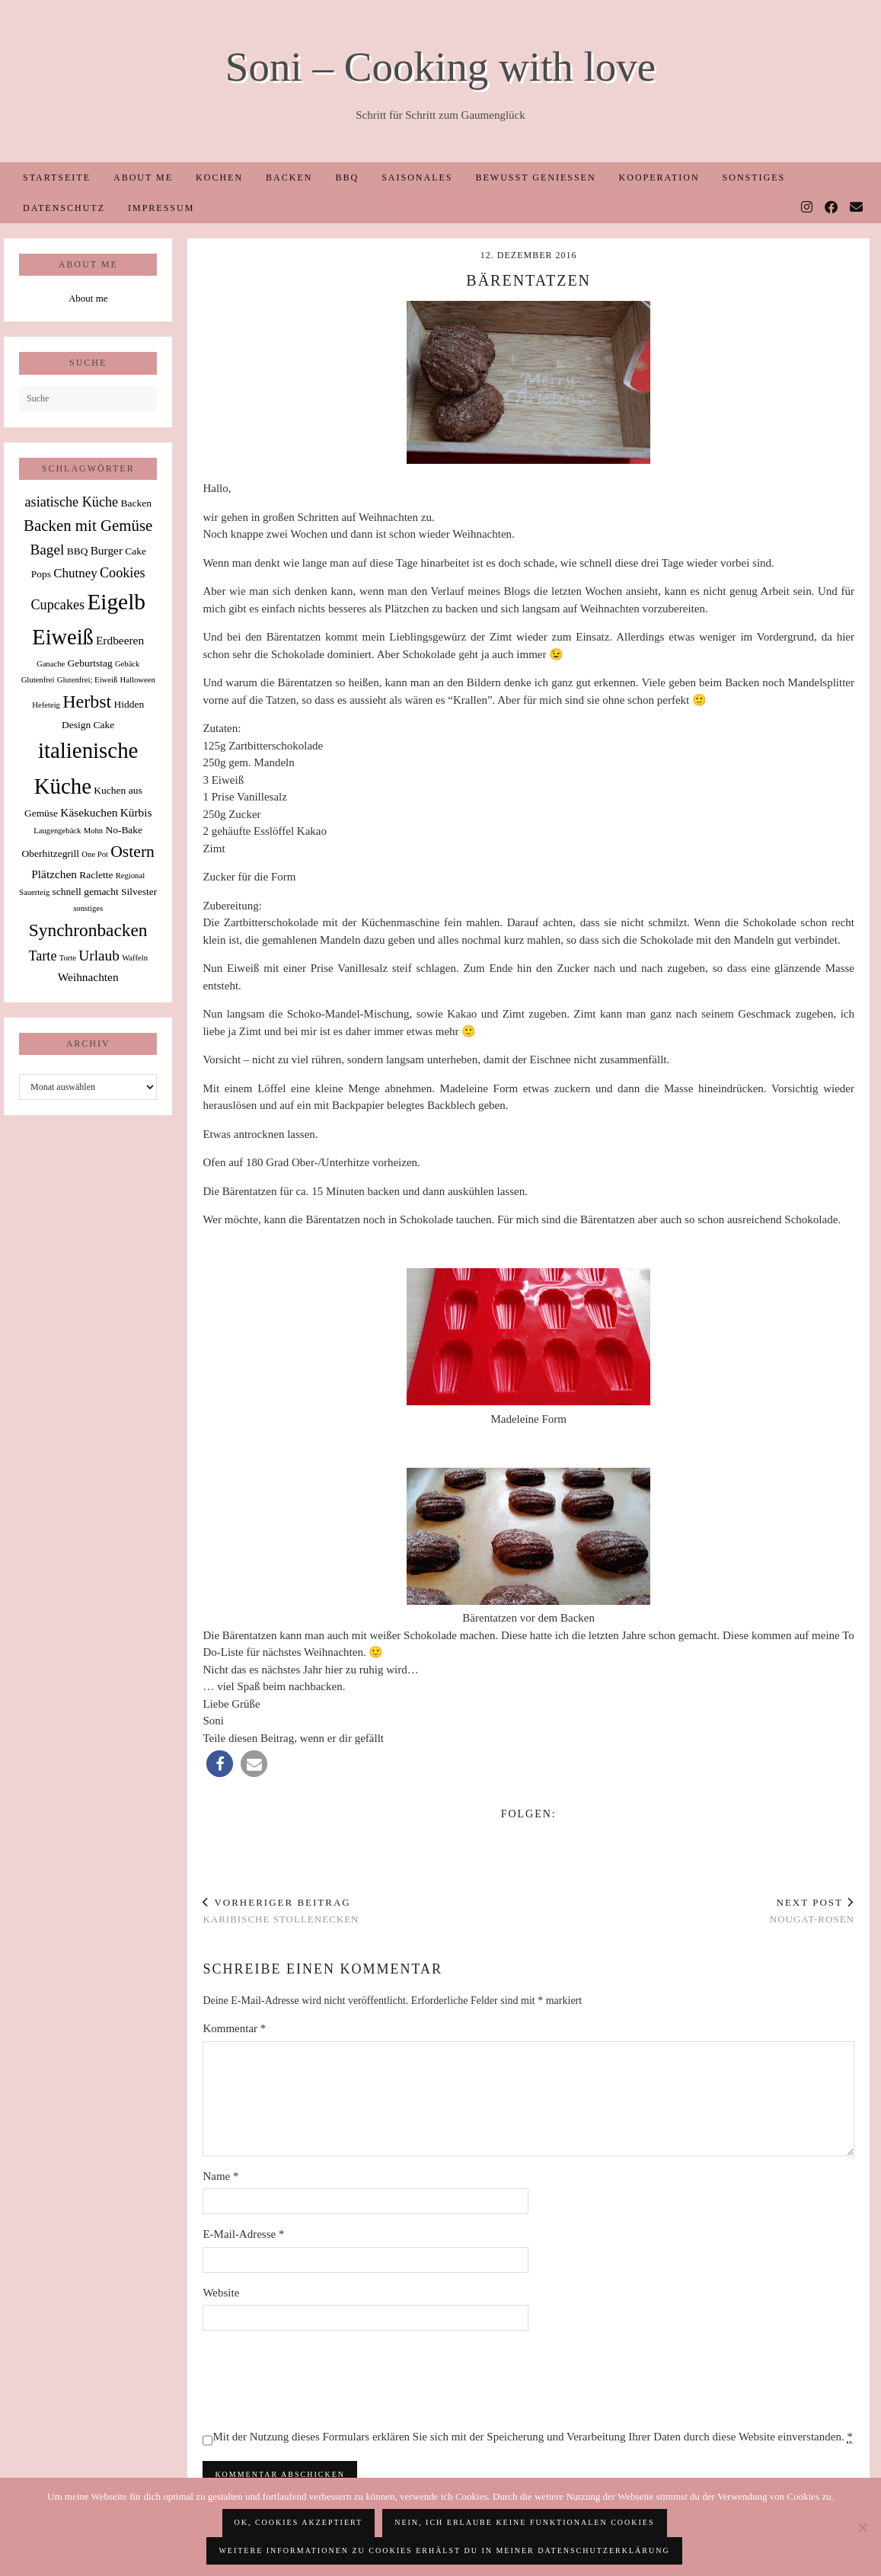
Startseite (57, 177)
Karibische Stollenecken (281, 1911)
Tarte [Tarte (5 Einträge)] (42, 956)
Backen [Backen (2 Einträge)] (135, 503)
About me (143, 177)
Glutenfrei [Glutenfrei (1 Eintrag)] (38, 680)
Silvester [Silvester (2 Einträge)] (139, 891)
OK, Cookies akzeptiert (299, 2522)
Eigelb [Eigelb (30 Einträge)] (116, 602)
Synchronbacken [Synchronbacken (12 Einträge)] (88, 930)
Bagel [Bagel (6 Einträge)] (47, 550)
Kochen (219, 177)
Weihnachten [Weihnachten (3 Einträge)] (88, 976)
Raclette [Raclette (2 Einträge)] (96, 875)
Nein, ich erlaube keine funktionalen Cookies (524, 2522)
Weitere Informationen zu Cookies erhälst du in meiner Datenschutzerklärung (444, 2550)
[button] (219, 1763)
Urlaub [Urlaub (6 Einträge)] (99, 956)
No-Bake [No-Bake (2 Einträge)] (123, 830)
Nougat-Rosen (812, 1911)
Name (220, 2176)
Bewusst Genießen (535, 177)
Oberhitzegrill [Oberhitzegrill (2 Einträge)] (50, 853)
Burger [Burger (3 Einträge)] (107, 550)
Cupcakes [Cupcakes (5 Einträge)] (57, 604)
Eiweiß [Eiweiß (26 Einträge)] (62, 637)
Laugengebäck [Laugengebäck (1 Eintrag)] (57, 830)
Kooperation (659, 177)
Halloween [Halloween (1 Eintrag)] (137, 680)
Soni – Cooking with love (440, 66)
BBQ (347, 177)
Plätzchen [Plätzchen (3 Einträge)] (54, 874)
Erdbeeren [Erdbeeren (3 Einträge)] (120, 640)
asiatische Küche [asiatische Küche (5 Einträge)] (71, 502)
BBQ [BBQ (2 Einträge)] (77, 551)
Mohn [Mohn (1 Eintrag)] (93, 830)
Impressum (161, 208)
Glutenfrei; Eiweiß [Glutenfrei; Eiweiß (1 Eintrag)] (87, 680)
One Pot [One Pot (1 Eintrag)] (94, 854)
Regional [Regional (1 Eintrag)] (130, 875)
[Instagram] (807, 208)
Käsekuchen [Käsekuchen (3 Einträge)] (88, 812)
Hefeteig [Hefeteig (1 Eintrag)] (46, 705)
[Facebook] (832, 208)
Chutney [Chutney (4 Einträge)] (75, 573)
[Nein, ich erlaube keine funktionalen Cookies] (862, 2527)
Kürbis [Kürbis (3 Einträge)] (136, 812)
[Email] (857, 208)
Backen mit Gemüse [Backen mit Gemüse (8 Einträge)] (88, 525)
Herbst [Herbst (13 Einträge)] (86, 701)
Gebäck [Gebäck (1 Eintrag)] (127, 664)
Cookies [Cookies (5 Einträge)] (122, 572)
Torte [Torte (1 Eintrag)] (67, 958)
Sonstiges (754, 177)
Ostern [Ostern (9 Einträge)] (132, 851)
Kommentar (234, 2028)
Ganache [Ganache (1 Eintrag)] (51, 664)
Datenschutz (64, 208)
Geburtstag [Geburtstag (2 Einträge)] (89, 663)
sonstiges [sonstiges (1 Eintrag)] (88, 908)
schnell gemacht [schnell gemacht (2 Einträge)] (86, 891)
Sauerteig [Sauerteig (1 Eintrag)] (34, 892)
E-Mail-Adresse (243, 2234)
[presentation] (318, 2379)
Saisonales (416, 177)
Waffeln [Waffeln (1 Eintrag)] (135, 958)
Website (221, 2293)
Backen (289, 177)
